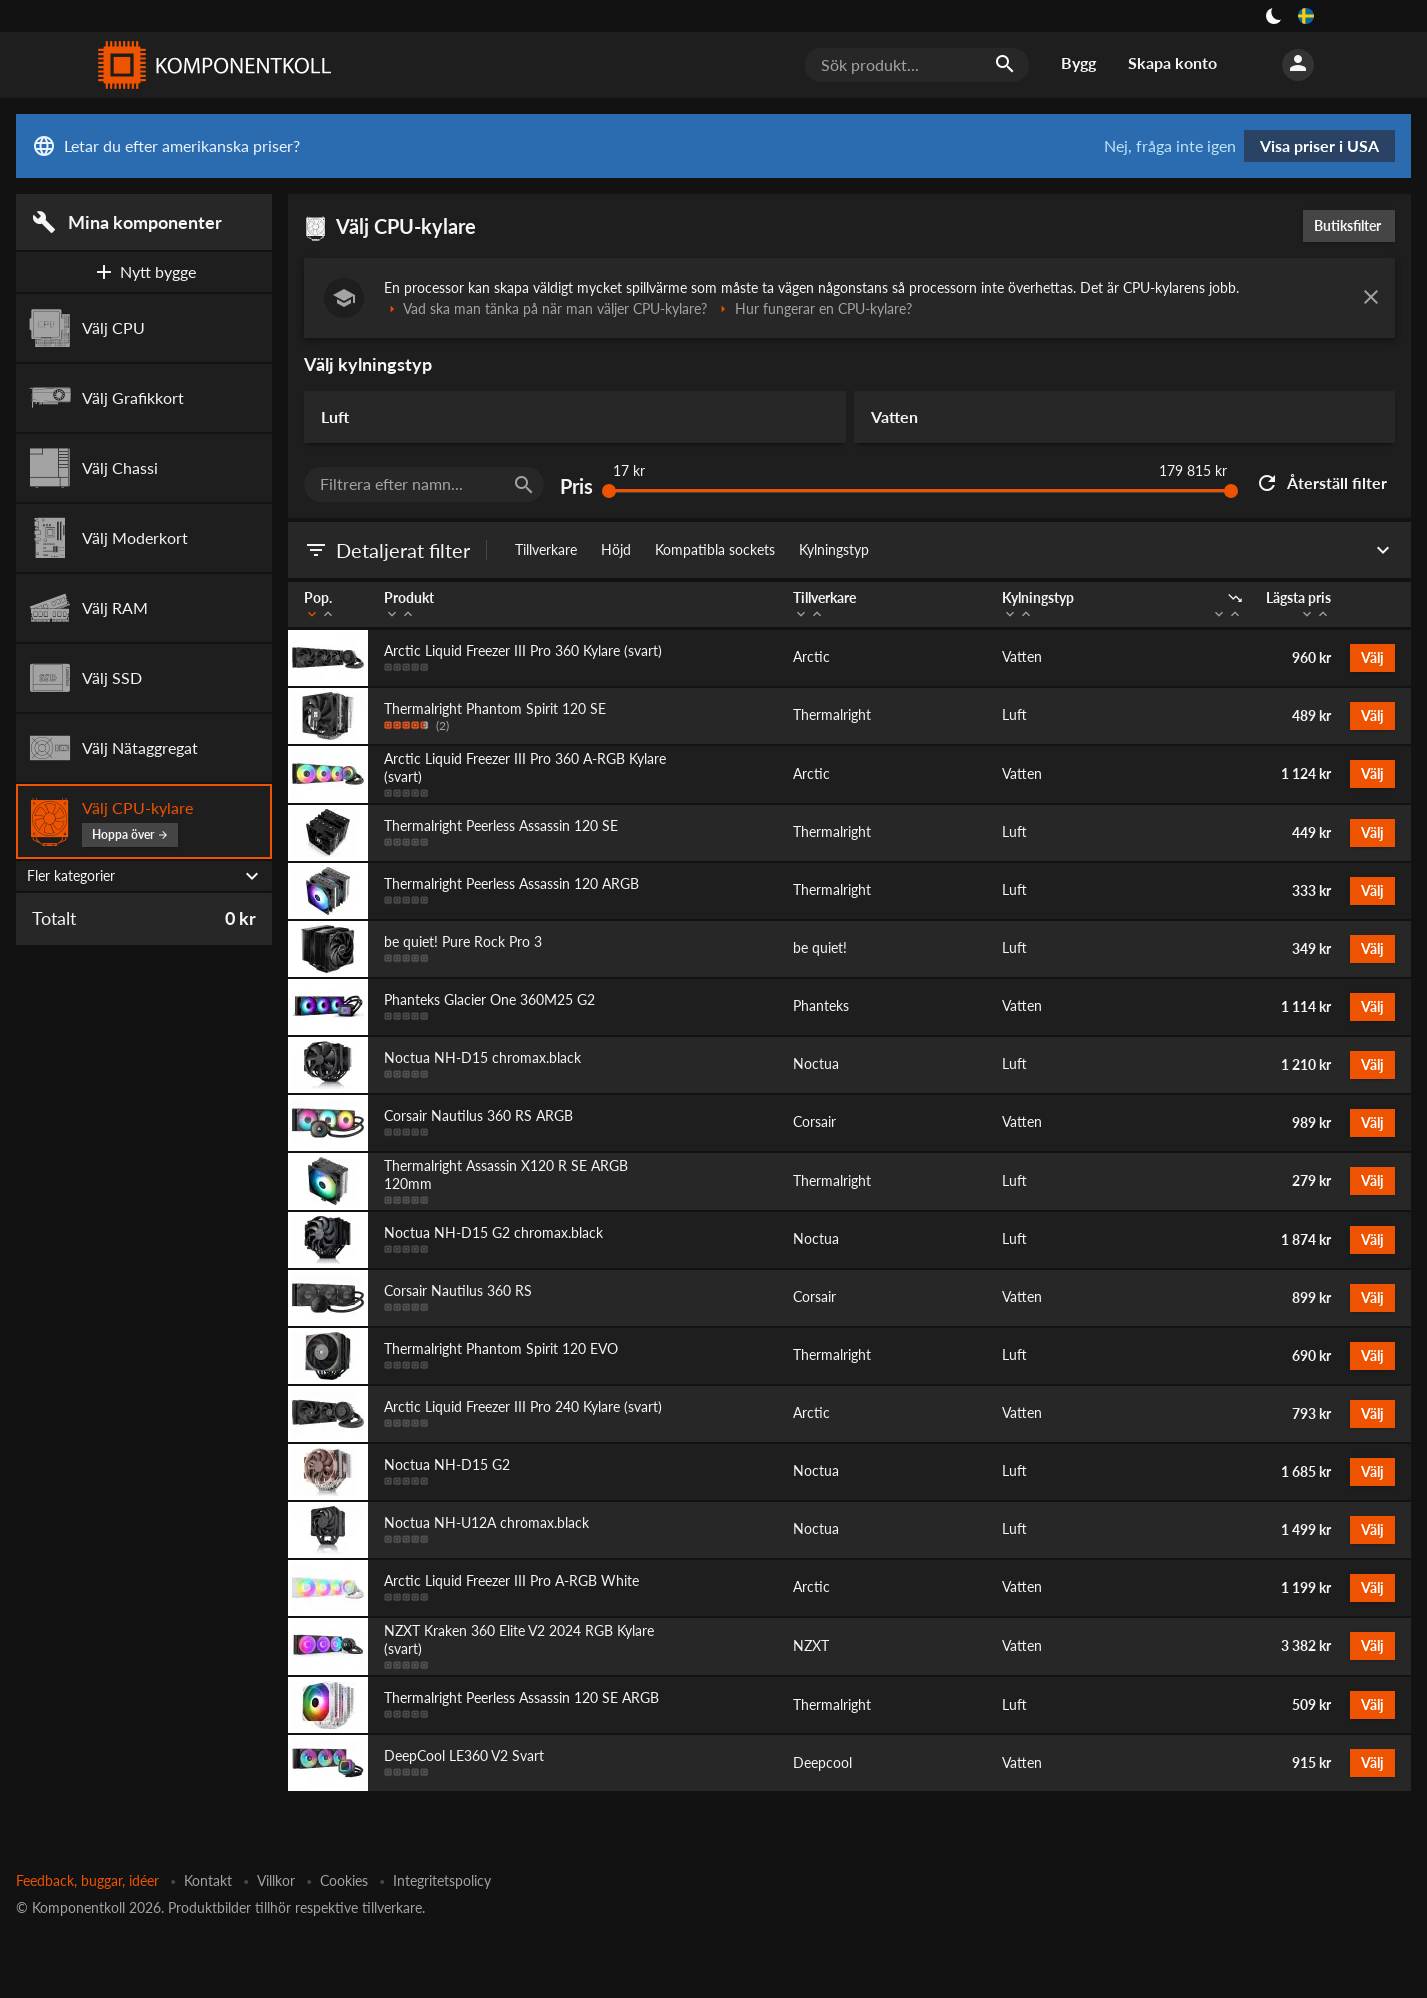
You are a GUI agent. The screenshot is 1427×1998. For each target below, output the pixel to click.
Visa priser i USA (1319, 145)
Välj (1372, 657)
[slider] (609, 491)
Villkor (276, 1880)
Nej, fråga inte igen (1170, 146)
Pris (576, 486)
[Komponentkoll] (210, 65)
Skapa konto (1172, 62)
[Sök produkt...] (917, 65)
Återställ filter (1321, 483)
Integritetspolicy (442, 1880)
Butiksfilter (1352, 225)
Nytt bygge (144, 272)
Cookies (344, 1880)
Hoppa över (130, 834)
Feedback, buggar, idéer (87, 1880)
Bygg (1078, 62)
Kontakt (208, 1880)
